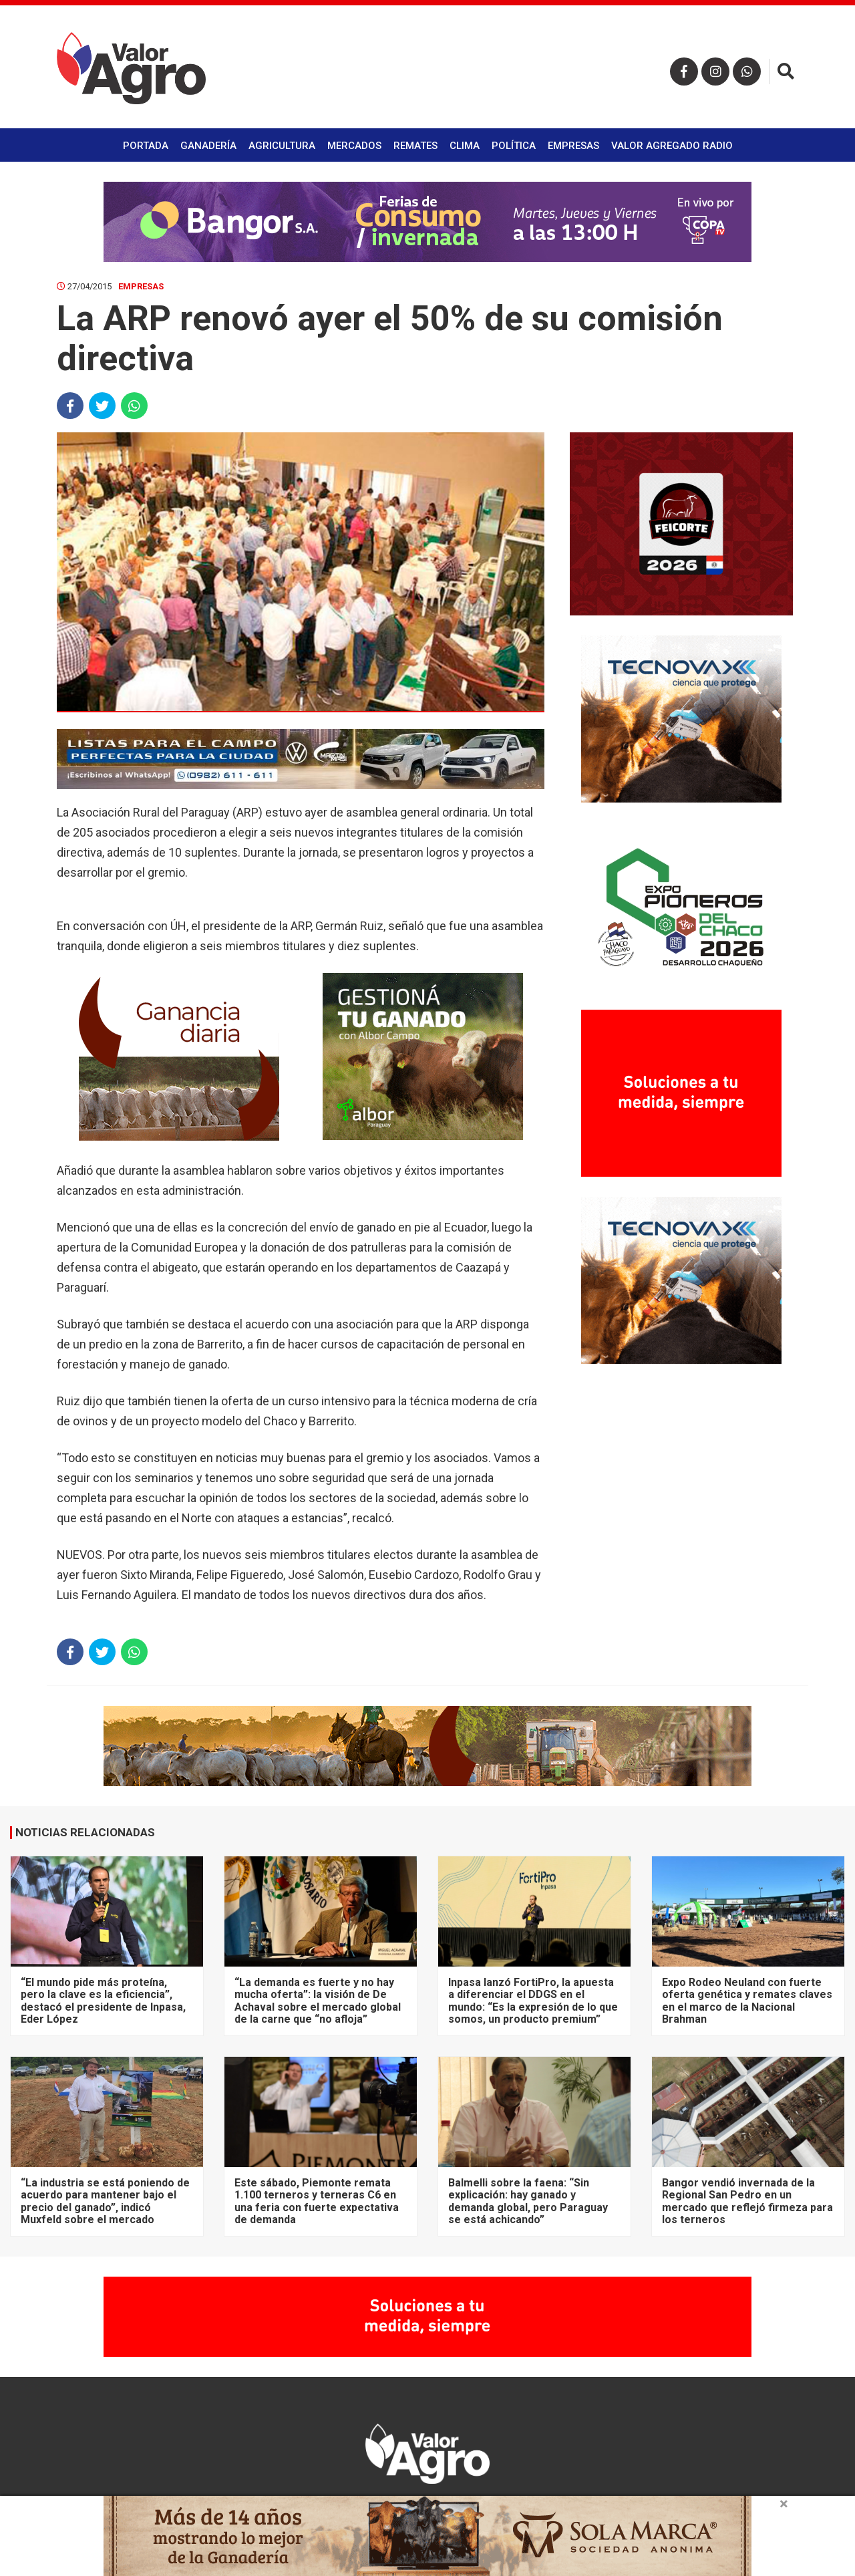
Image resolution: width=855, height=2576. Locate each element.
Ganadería (208, 146)
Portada (145, 146)
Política (514, 146)
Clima (465, 146)
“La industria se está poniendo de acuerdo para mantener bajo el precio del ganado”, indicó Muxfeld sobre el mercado (105, 2201)
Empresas (573, 146)
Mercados (354, 146)
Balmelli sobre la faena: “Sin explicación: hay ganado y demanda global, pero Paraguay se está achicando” (528, 2201)
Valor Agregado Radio (672, 146)
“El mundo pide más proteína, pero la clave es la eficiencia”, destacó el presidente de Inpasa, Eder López (103, 2000)
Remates (415, 146)
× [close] (784, 2504)
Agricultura (281, 146)
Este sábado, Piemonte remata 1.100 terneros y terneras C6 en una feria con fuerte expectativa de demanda (316, 2201)
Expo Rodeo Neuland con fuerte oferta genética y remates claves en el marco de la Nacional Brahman (747, 2000)
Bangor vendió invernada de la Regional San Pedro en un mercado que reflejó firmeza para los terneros (747, 2201)
